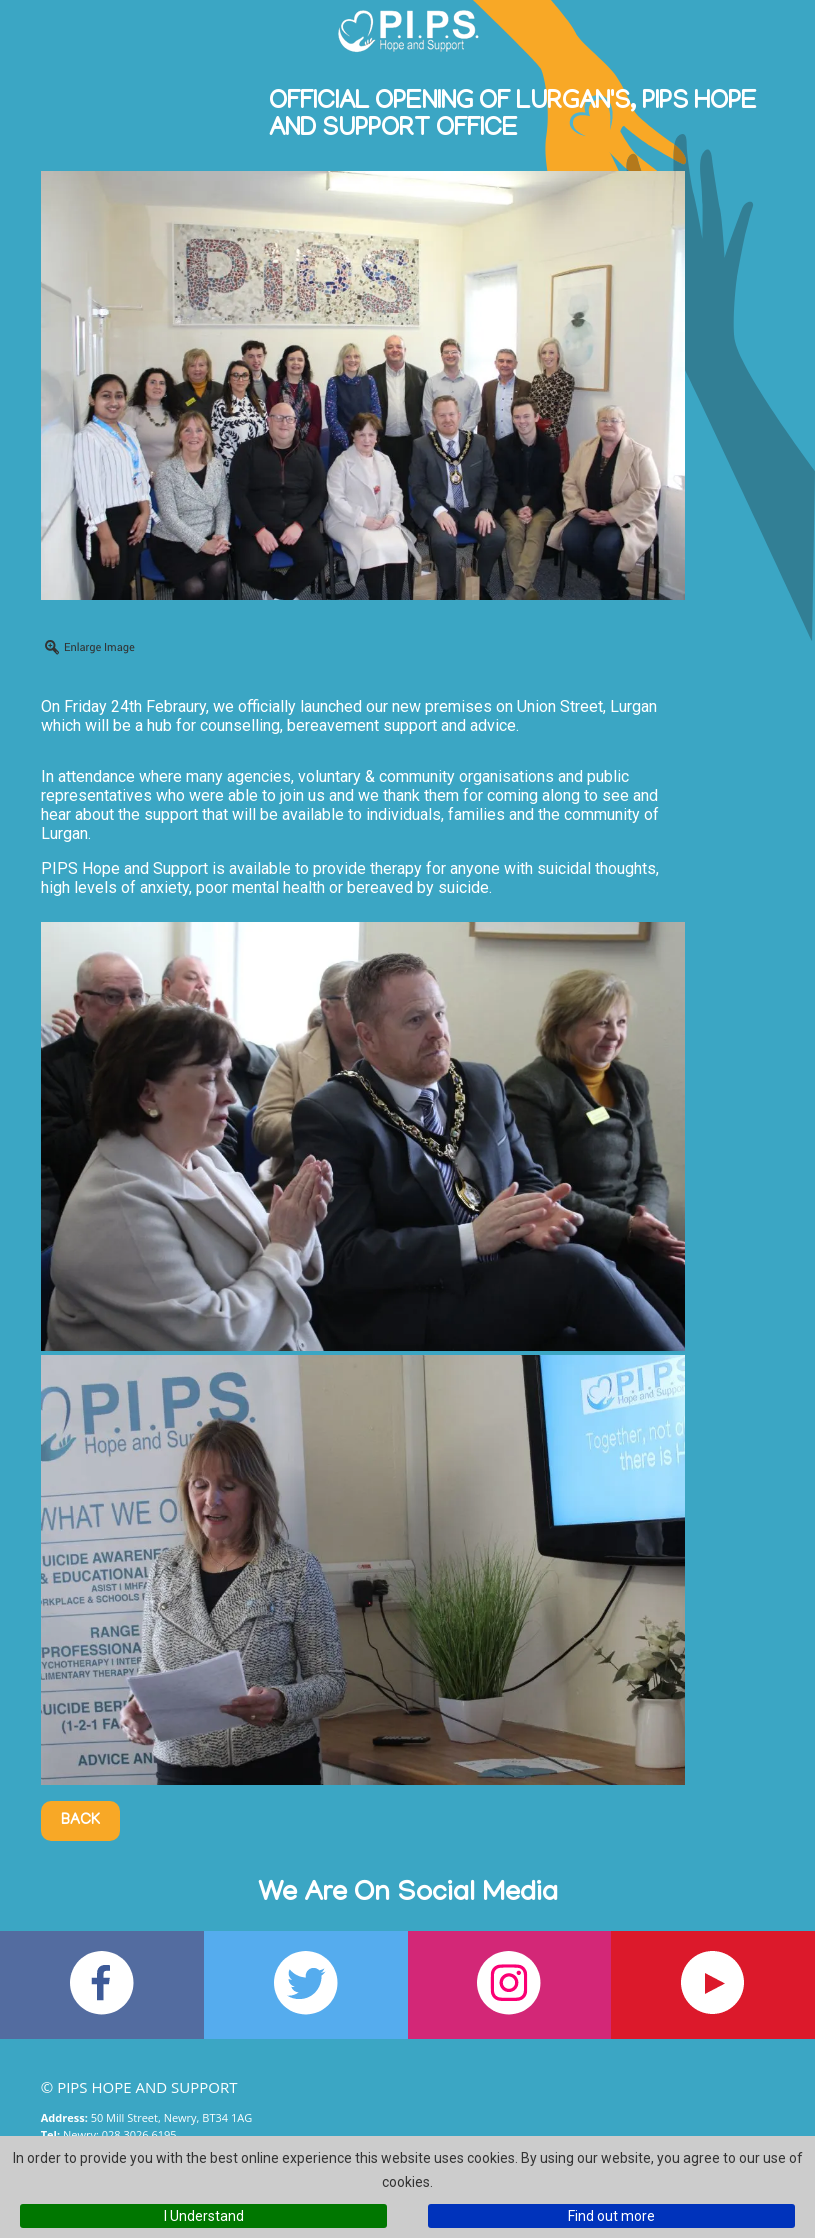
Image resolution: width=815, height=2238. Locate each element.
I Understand (204, 2216)
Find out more (611, 2216)
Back (80, 1821)
